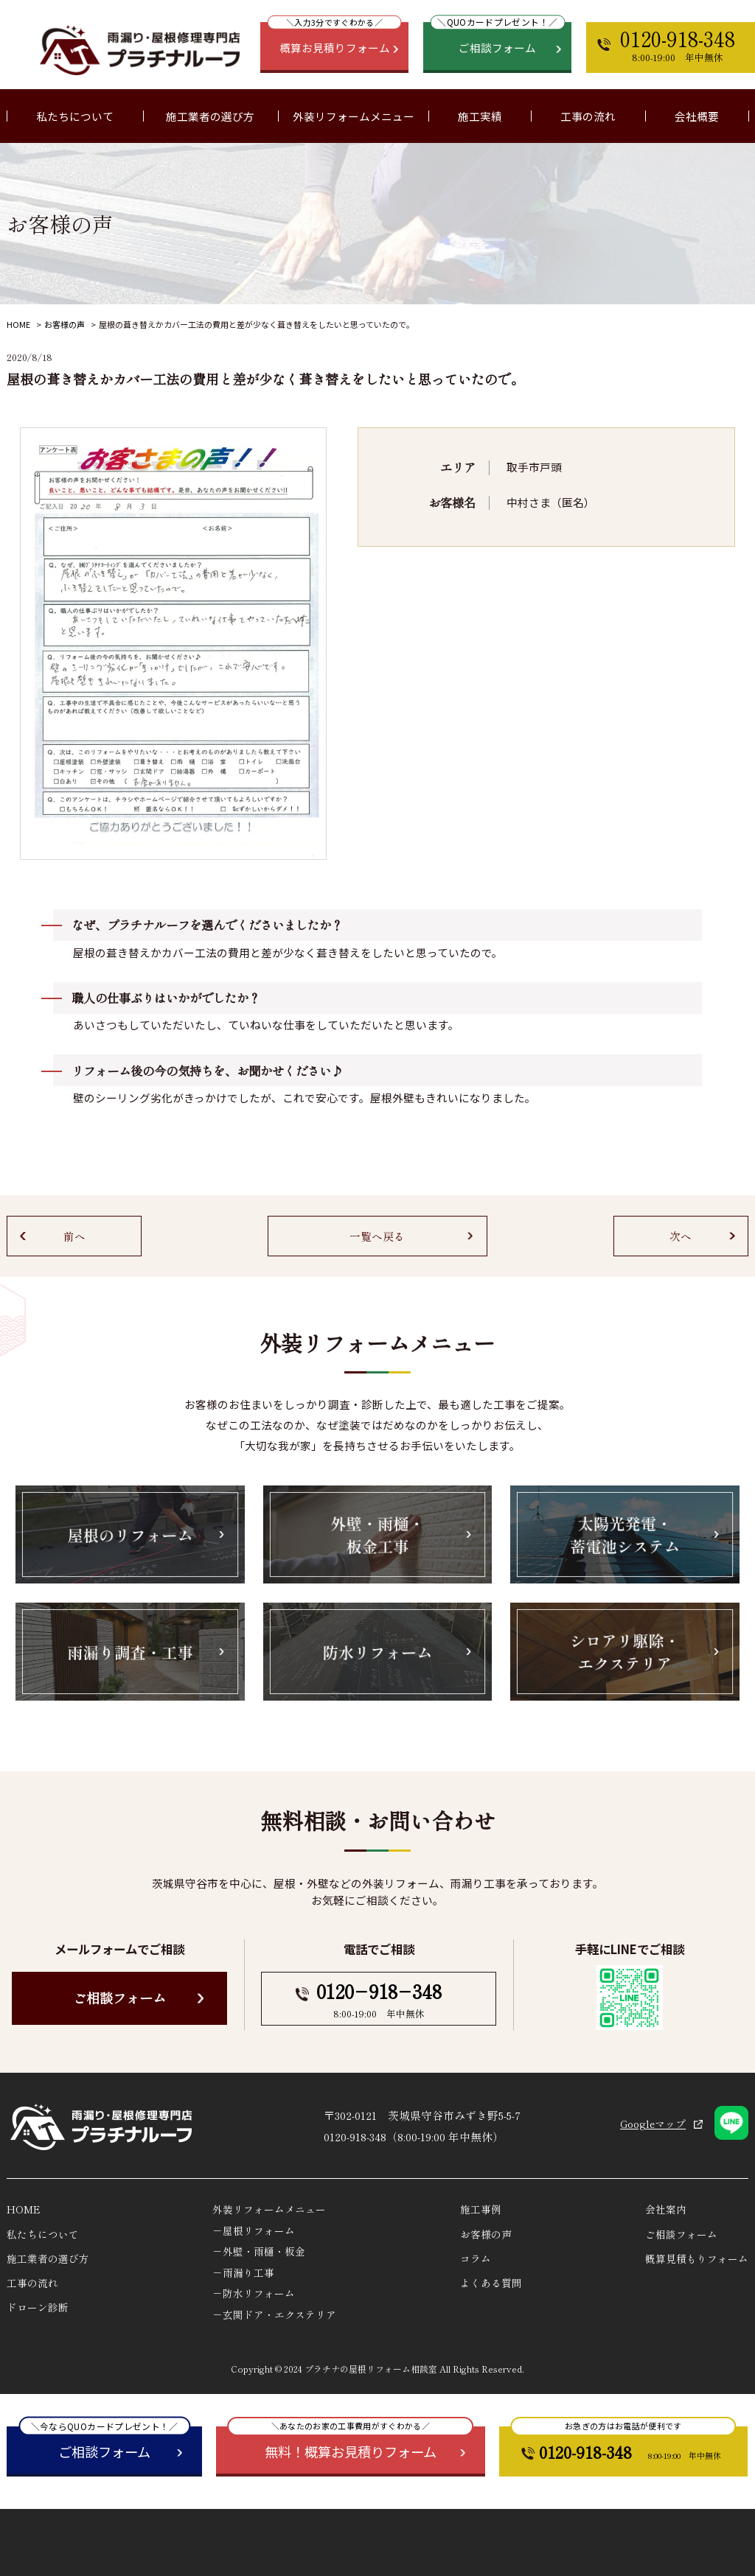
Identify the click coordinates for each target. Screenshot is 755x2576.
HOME (18, 324)
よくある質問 (491, 2282)
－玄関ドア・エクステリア (274, 2314)
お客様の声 (64, 324)
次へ (680, 1236)
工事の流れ (588, 116)
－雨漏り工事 (243, 2272)
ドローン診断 (38, 2307)
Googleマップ (653, 2123)
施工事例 (480, 2209)
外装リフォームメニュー (269, 2209)
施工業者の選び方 (210, 116)
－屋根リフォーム (253, 2230)
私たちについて (43, 2234)
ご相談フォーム (119, 1997)
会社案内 (665, 2209)
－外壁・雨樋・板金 (258, 2251)
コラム (475, 2258)
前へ (74, 1236)
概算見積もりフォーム (696, 2258)
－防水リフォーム (253, 2293)
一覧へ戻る (377, 1236)
